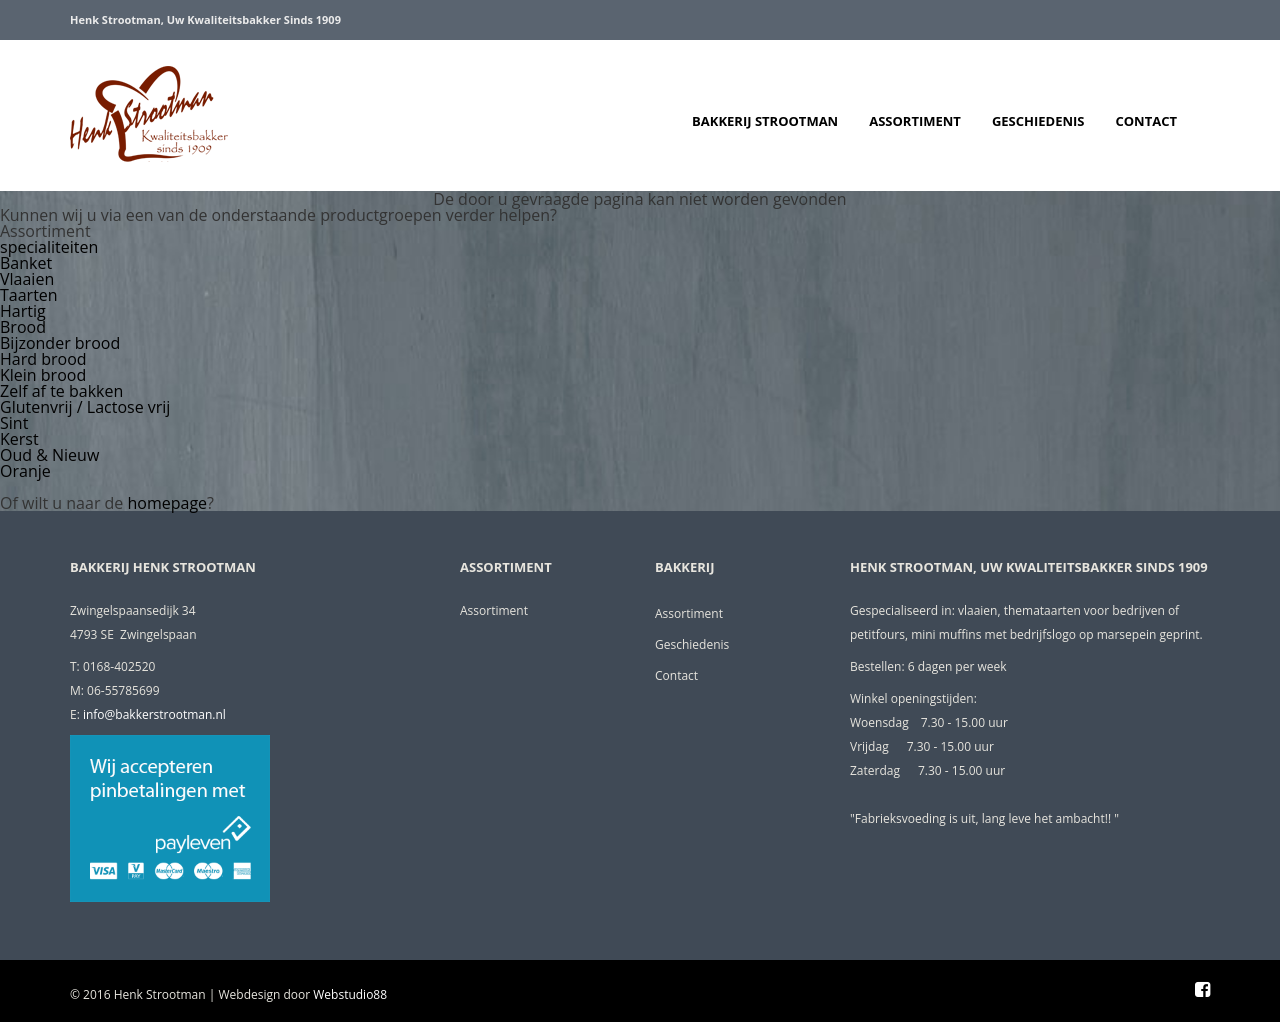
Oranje (25, 471)
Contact (1146, 121)
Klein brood (43, 375)
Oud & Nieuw (49, 455)
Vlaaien (27, 279)
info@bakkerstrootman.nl (154, 714)
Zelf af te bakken (61, 391)
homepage (168, 503)
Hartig (23, 311)
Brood (23, 327)
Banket (26, 263)
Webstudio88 (350, 994)
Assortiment (915, 121)
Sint (14, 423)
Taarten (29, 295)
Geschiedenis (1038, 121)
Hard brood (43, 359)
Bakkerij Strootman (765, 121)
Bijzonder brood (60, 343)
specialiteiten (49, 247)
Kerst (19, 439)
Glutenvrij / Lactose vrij (85, 407)
